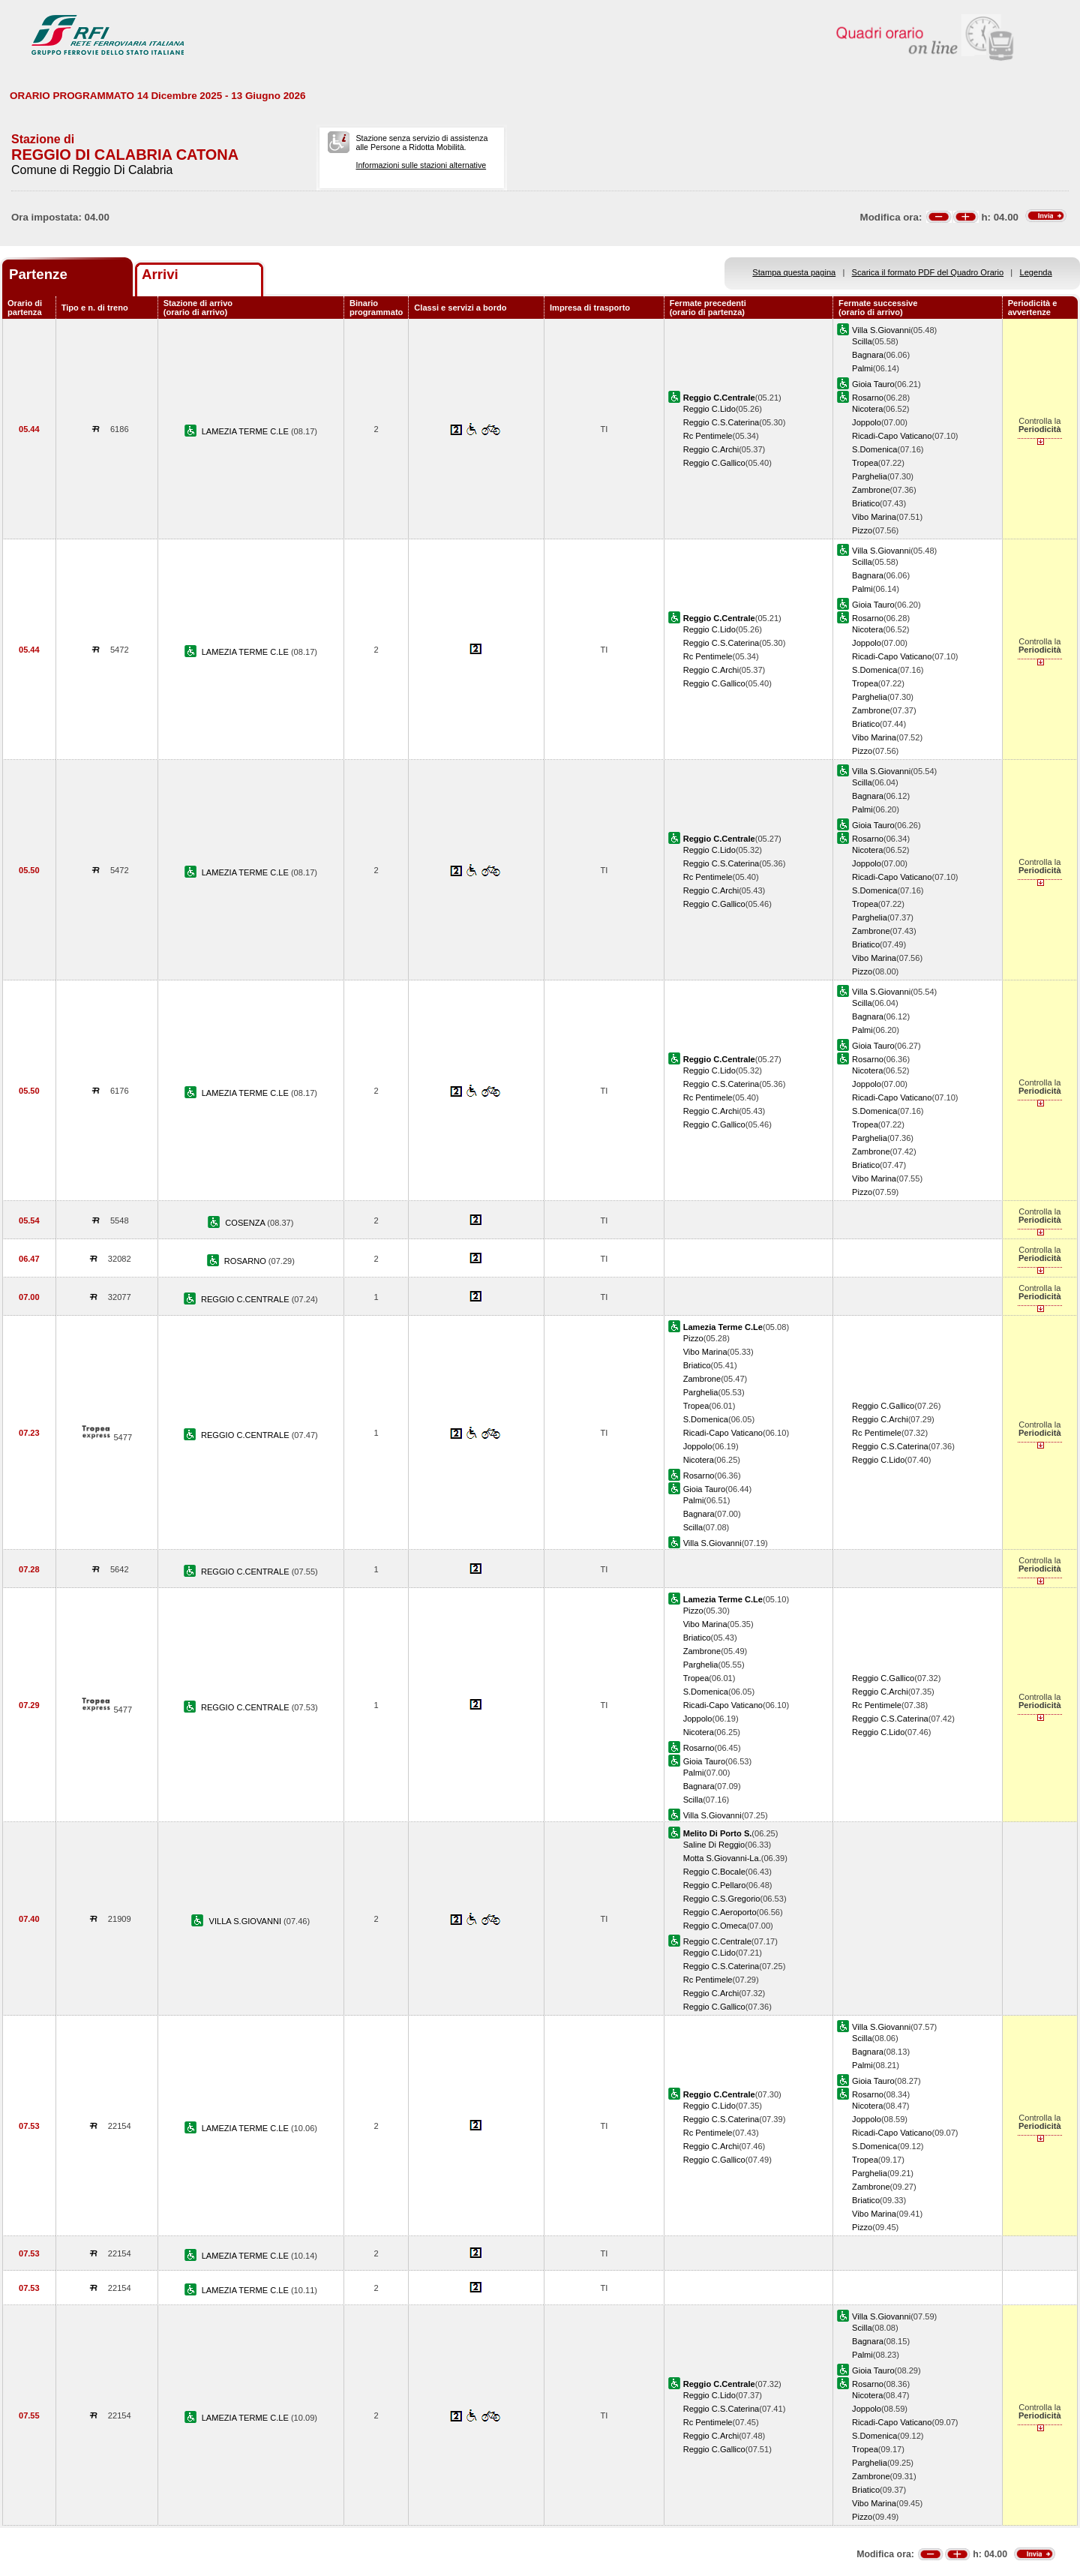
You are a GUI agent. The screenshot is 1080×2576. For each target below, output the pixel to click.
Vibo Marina (874, 516)
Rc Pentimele (708, 435)
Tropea (865, 462)
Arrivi (160, 274)
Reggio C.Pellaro (714, 1885)
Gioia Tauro (873, 384)
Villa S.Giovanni (881, 330)
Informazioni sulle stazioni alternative (421, 165)
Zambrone (871, 489)
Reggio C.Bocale (714, 1871)
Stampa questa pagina (794, 272)
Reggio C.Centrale (717, 1941)
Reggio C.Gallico (714, 462)
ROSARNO (246, 1260)
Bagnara (868, 354)
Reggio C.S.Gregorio (721, 1898)
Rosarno (868, 397)
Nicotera (867, 408)
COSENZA (246, 1222)
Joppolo (866, 422)
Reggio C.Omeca (715, 1925)
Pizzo (862, 530)
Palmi (862, 368)
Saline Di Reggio (714, 1844)
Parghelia (869, 476)
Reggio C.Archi (711, 449)
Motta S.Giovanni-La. (722, 1858)
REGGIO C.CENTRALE (246, 1299)
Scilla (862, 341)
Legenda (1036, 272)
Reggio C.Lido (709, 408)
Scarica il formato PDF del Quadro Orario (928, 272)
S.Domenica (874, 449)
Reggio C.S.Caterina (721, 422)
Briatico (866, 503)
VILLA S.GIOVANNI (246, 1921)
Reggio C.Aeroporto (720, 1912)
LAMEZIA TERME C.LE (246, 431)
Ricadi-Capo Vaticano (892, 435)
